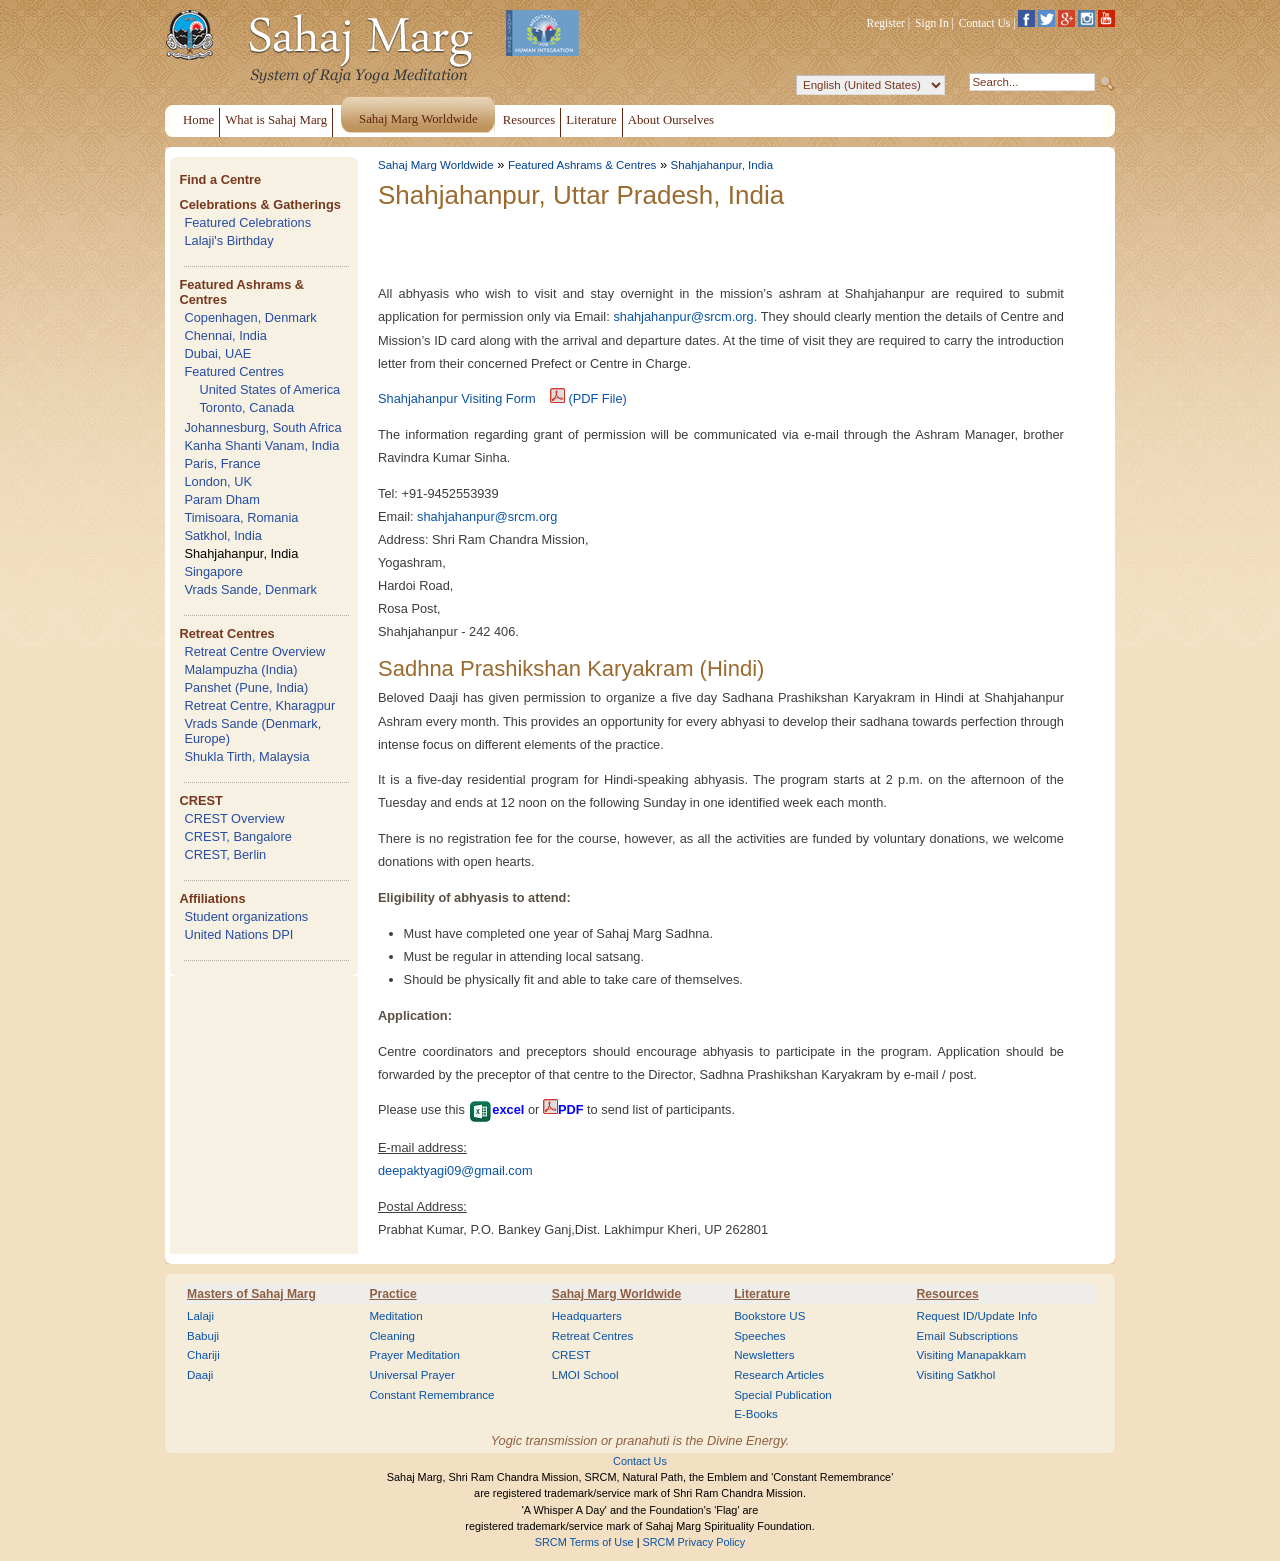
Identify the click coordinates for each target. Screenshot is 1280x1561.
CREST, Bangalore (237, 836)
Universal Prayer (411, 1375)
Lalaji (200, 1316)
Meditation (395, 1316)
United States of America (269, 389)
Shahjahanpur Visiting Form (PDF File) (502, 398)
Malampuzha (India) (240, 669)
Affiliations (212, 898)
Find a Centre (220, 179)
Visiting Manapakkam (972, 1355)
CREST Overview (234, 818)
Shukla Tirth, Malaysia (246, 756)
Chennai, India (225, 335)
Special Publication (783, 1395)
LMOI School (585, 1375)
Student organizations (246, 916)
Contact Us (985, 23)
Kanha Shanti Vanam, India (261, 445)
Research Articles (779, 1375)
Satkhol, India (223, 535)
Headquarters (587, 1316)
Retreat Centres (226, 633)
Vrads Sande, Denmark (250, 589)
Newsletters (764, 1355)
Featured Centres (234, 371)
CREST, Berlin (225, 854)
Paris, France (222, 463)
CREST (200, 800)
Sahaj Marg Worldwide (436, 165)
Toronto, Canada (246, 407)
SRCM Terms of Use (584, 1542)
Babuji (203, 1336)
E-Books (756, 1414)
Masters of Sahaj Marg (251, 1294)
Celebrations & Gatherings (259, 204)
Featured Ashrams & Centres (582, 165)
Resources (948, 1294)
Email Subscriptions (967, 1336)
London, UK (218, 481)
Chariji (203, 1355)
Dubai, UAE (217, 353)
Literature (762, 1294)
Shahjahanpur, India (241, 553)
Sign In (932, 23)
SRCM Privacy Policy (694, 1542)
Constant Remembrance (431, 1395)
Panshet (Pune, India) (246, 687)
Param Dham (221, 499)
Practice (392, 1294)
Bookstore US (769, 1316)
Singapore (213, 571)
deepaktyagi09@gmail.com (455, 1170)
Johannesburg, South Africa (262, 427)
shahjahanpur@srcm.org (683, 316)
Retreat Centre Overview (254, 651)
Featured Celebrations (247, 222)
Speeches (759, 1336)
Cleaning (392, 1336)
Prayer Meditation (414, 1355)
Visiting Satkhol (956, 1375)
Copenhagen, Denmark (250, 317)
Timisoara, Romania (241, 517)
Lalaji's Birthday (228, 240)
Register (886, 23)
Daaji (200, 1375)
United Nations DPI (238, 934)
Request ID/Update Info (977, 1316)
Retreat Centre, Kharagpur (259, 705)
